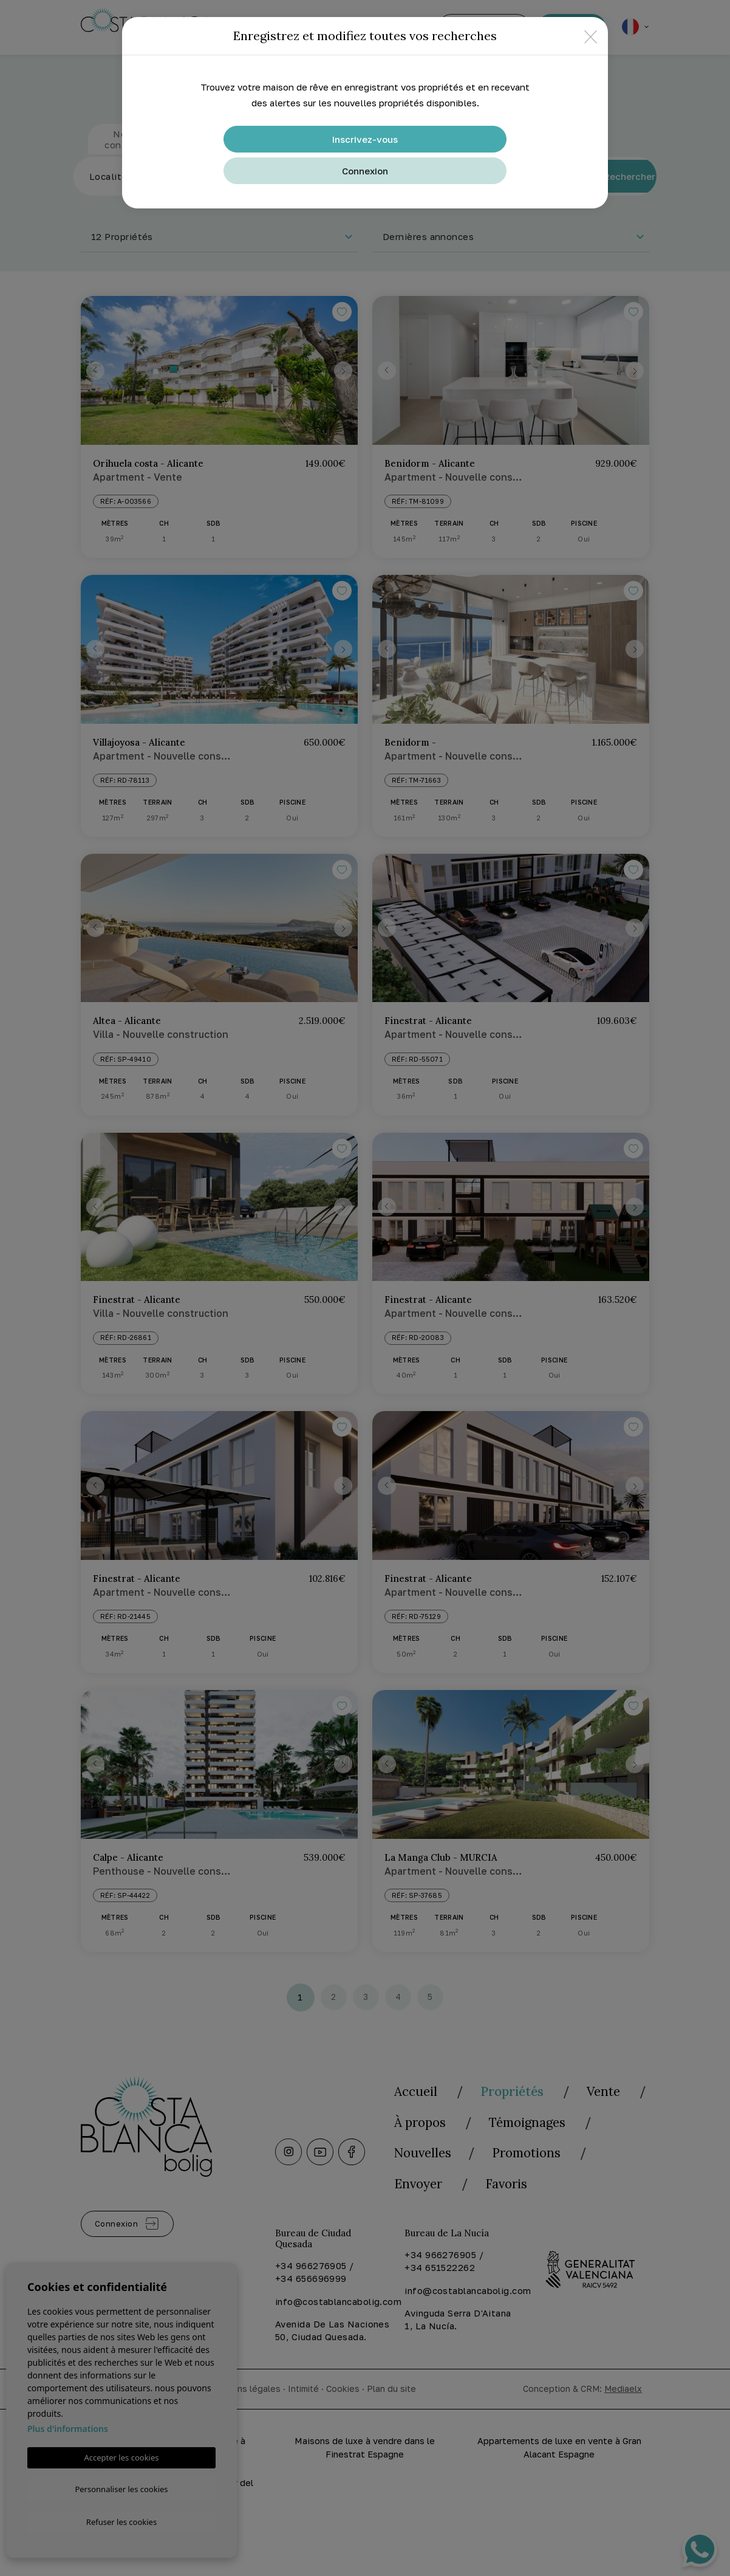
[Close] (590, 36)
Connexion (365, 170)
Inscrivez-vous (365, 139)
